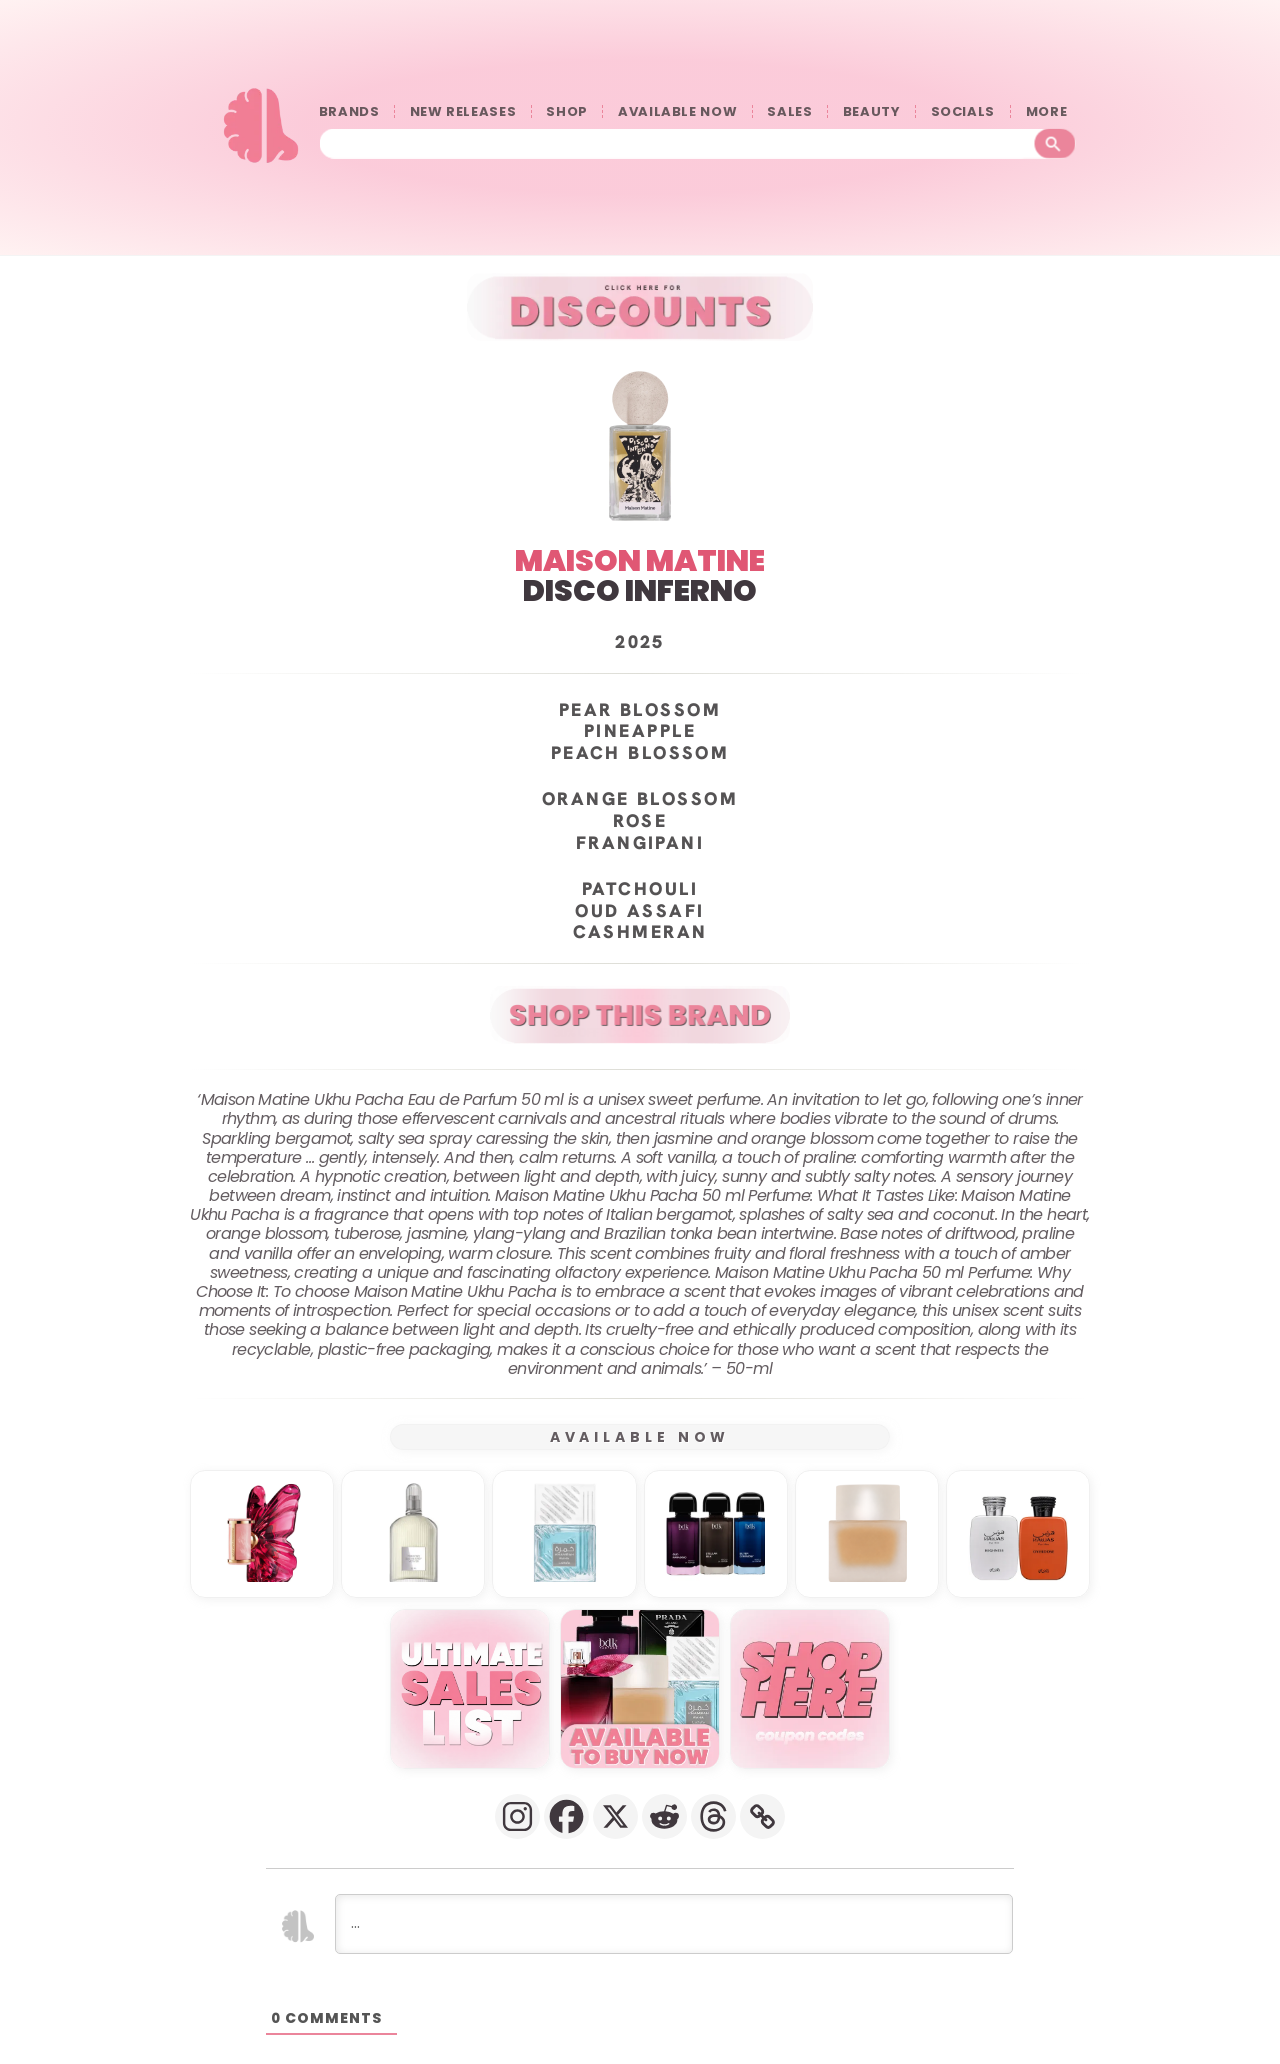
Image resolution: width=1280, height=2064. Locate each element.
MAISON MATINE (640, 560)
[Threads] (713, 1815)
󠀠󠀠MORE (1051, 111)
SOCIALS (963, 111)
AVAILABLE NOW (677, 111)
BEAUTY (872, 111)
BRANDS (349, 111)
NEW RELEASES (463, 111)
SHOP (567, 111)
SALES (789, 111)
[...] (674, 1923)
